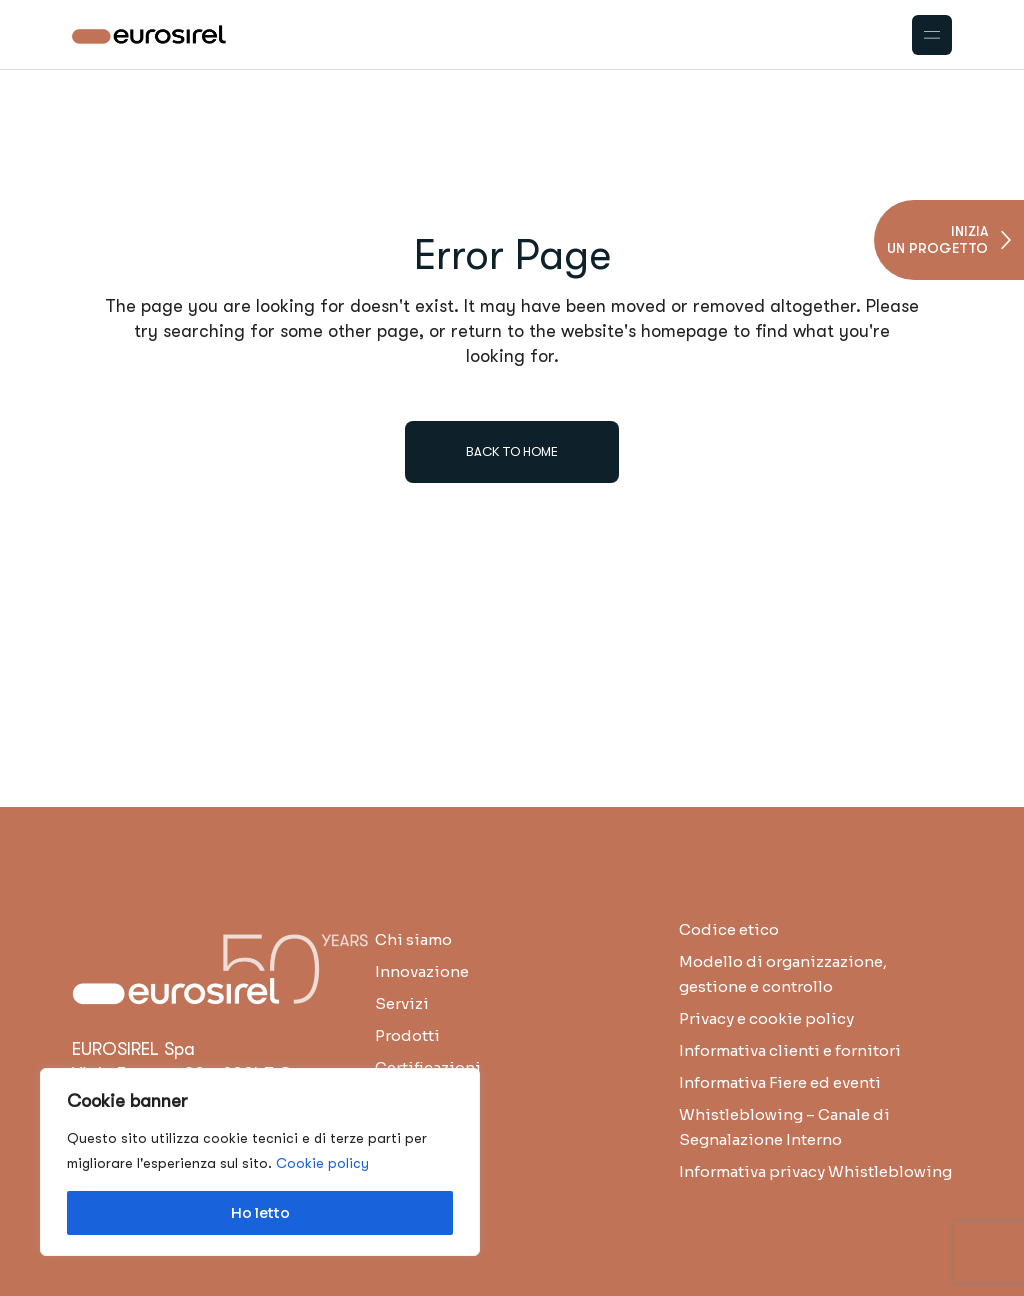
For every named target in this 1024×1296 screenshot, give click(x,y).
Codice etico (729, 929)
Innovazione (422, 971)
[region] (260, 1162)
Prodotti (407, 1035)
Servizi (402, 1003)
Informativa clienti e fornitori (790, 1050)
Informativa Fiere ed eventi (780, 1082)
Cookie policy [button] (322, 1163)
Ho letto (260, 1213)
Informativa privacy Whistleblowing (815, 1171)
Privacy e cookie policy (766, 1018)
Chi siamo (413, 939)
